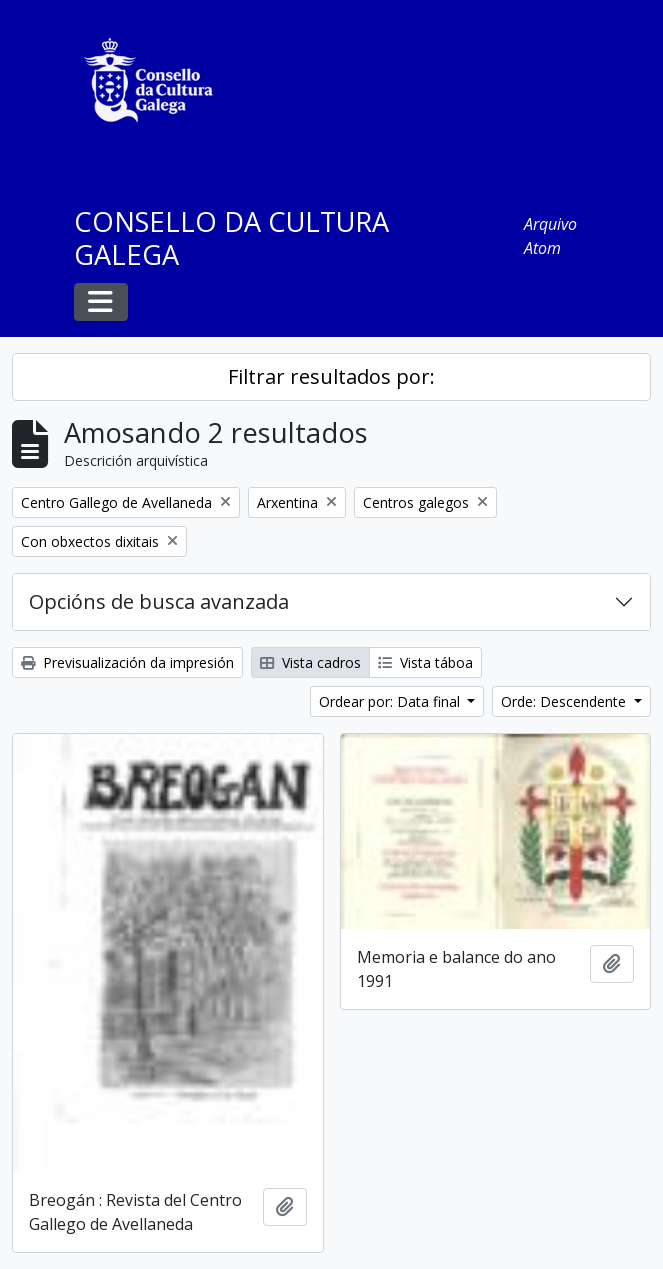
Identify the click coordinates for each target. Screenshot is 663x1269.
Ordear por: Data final (391, 701)
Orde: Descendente (565, 701)
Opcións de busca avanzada (159, 601)
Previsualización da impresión (127, 662)
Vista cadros (310, 662)
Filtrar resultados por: (331, 376)
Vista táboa (425, 662)
